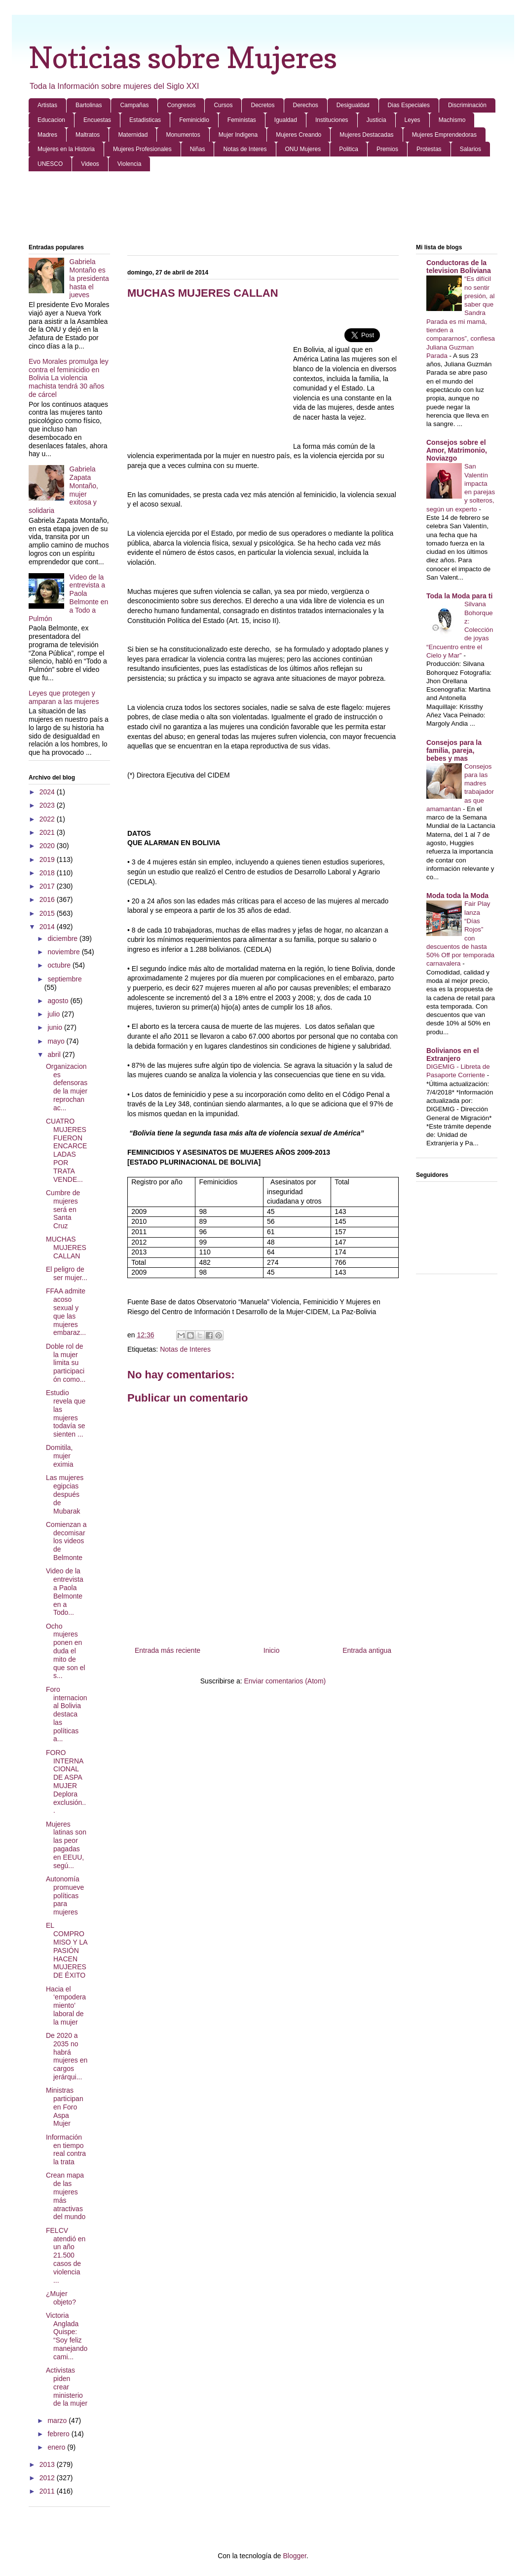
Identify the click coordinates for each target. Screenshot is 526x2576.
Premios (387, 149)
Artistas (47, 105)
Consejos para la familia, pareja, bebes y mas (454, 750)
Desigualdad (353, 105)
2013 (48, 2464)
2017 (48, 886)
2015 (48, 913)
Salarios (470, 149)
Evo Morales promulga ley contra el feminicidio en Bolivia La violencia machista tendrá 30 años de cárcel (69, 377)
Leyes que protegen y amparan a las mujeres (64, 697)
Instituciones (331, 120)
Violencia (129, 163)
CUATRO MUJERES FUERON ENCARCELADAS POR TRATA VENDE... (66, 1150)
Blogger (294, 2556)
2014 (48, 927)
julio (54, 1014)
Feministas (241, 120)
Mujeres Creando (298, 134)
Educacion (51, 120)
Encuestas (97, 120)
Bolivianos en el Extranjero (452, 1054)
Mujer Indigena (238, 134)
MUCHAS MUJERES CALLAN (66, 1247)
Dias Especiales (409, 105)
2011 (48, 2491)
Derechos (305, 105)
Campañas (134, 105)
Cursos (223, 105)
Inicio (271, 1650)
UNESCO (50, 163)
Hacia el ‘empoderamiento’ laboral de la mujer (66, 2005)
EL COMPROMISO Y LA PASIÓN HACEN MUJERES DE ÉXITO (66, 1950)
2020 (48, 846)
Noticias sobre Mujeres (183, 57)
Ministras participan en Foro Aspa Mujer (64, 2106)
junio (55, 1027)
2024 (48, 792)
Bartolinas (88, 105)
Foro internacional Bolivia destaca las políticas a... (66, 1714)
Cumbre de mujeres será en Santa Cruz (63, 1209)
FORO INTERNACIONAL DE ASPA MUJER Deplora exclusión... (66, 1782)
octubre (60, 965)
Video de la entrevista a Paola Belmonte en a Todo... (64, 1591)
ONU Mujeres (303, 149)
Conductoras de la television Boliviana (458, 266)
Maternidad (133, 134)
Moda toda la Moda (457, 895)
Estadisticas (145, 120)
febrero (59, 2434)
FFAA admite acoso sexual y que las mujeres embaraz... (66, 1311)
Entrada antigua (366, 1650)
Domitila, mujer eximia (59, 1456)
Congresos (181, 105)
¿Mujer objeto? (61, 2298)
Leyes (412, 120)
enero (57, 2447)
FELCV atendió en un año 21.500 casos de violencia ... (65, 2255)
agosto (58, 1001)
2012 (48, 2478)
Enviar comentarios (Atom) (285, 1681)
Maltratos (87, 134)
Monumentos (183, 134)
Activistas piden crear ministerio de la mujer (66, 2386)
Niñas (197, 149)
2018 (48, 873)
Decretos (262, 105)
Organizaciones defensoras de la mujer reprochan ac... (66, 1087)
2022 (48, 819)
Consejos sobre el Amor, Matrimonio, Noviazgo (456, 450)
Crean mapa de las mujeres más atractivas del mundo (65, 2196)
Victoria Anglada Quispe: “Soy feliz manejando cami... (66, 2336)
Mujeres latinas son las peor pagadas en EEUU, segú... (66, 1845)
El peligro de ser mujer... (66, 1273)
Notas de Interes (244, 149)
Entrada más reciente (167, 1650)
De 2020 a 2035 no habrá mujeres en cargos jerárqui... (66, 2056)
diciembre (63, 938)
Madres (47, 134)
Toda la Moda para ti (459, 596)
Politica (348, 149)
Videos (90, 163)
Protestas (429, 149)
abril (54, 1054)
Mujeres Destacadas (366, 134)
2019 (48, 859)
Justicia (376, 120)
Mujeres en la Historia (66, 149)
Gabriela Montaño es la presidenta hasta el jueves (89, 278)
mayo (56, 1041)
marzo (58, 2420)
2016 (48, 899)
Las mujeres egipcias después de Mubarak (64, 1494)
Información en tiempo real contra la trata (66, 2149)
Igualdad (285, 120)
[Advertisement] (263, 208)
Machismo (452, 120)
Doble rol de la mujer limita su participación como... (65, 1362)
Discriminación (467, 105)
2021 (48, 832)
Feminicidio (194, 120)
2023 (48, 805)
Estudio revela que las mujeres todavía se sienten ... (65, 1413)
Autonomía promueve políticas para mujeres (65, 1895)
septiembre (64, 979)
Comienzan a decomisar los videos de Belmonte (66, 1541)
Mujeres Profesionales (142, 149)
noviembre (64, 952)
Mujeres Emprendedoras (444, 134)
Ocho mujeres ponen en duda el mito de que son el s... (65, 1651)
